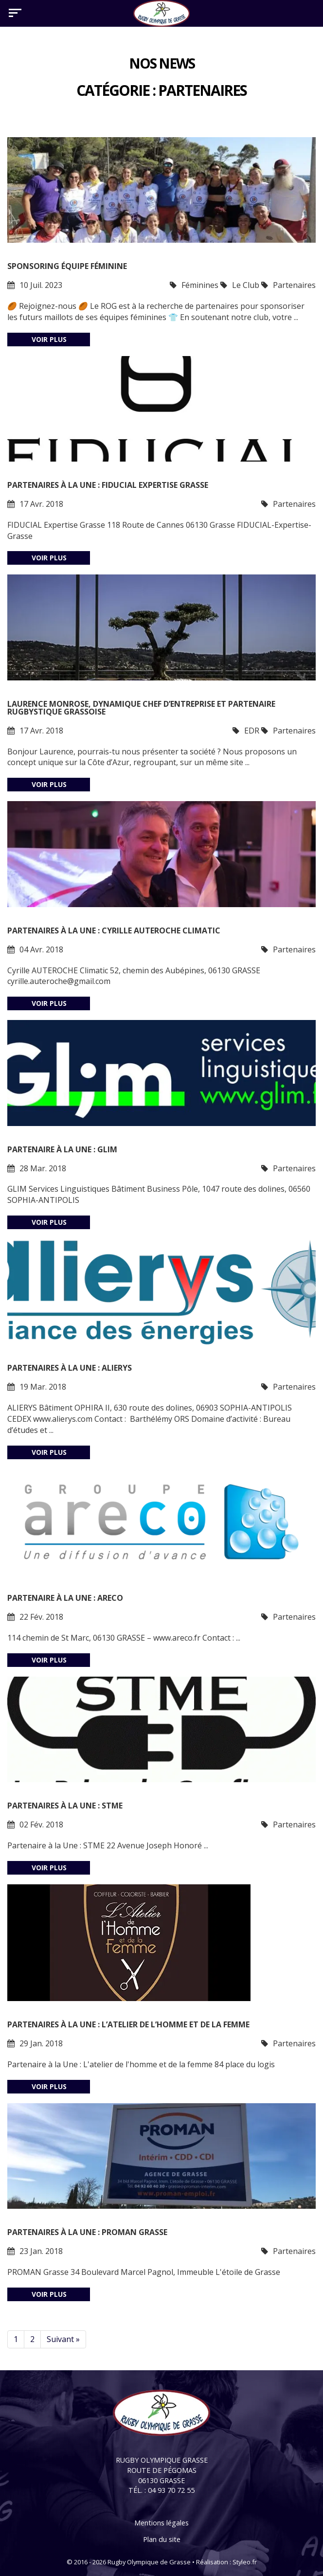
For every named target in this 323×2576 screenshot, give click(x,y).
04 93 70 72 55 (171, 2490)
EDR (251, 730)
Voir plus (49, 339)
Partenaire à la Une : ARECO (65, 1598)
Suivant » (63, 2339)
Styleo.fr (245, 2562)
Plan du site (161, 2539)
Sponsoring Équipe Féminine (67, 266)
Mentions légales (161, 2522)
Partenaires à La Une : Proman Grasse (87, 2232)
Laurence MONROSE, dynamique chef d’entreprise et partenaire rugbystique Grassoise (141, 708)
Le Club (245, 285)
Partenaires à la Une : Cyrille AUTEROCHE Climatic (113, 930)
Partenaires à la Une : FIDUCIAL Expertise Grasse (107, 485)
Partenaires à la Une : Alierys (69, 1368)
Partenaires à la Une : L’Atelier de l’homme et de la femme (128, 2024)
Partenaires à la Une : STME (65, 1805)
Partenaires (294, 285)
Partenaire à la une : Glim (62, 1149)
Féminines (199, 285)
